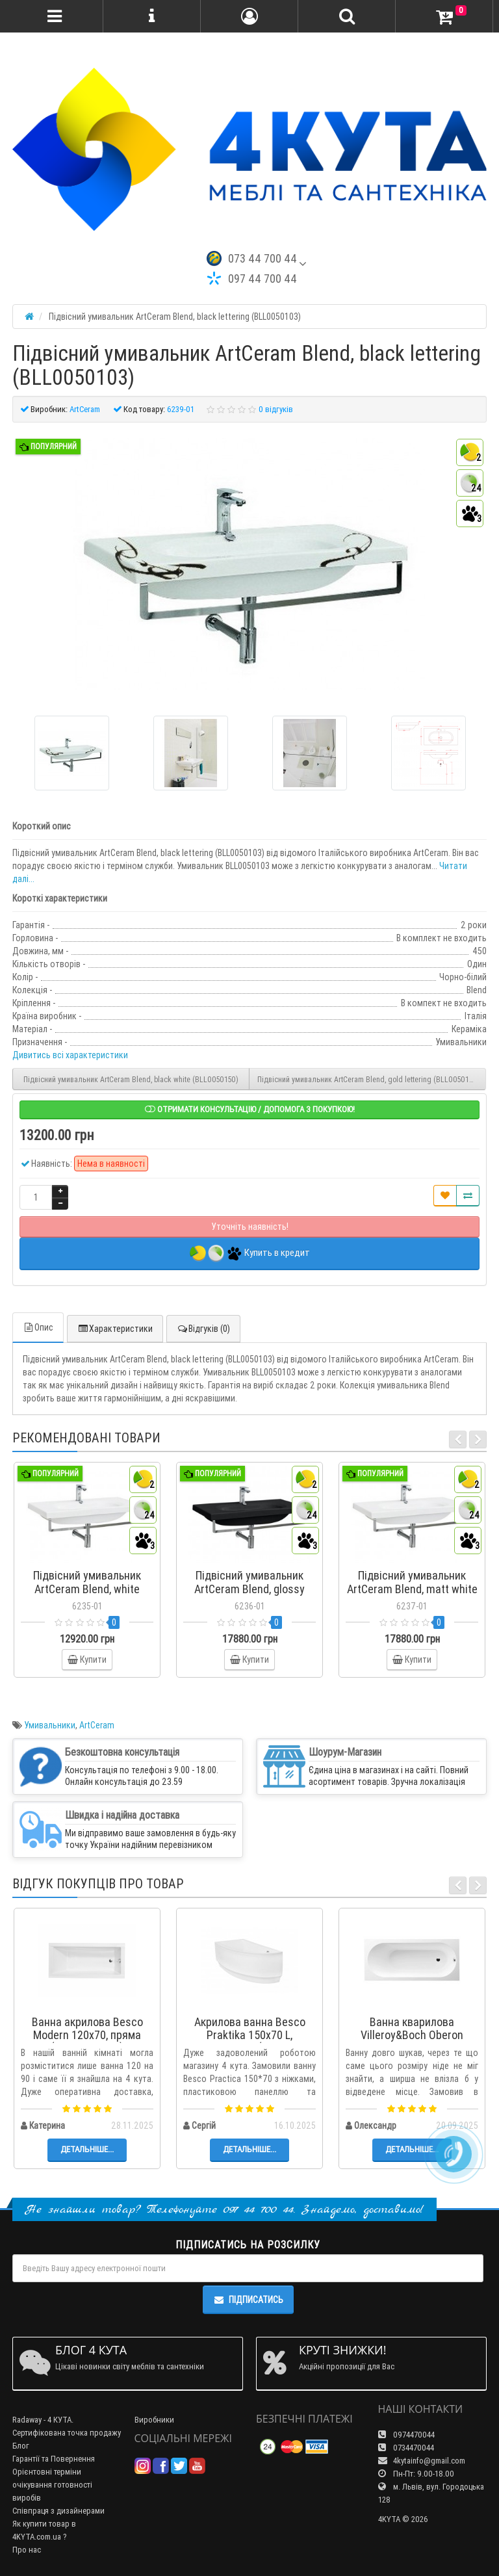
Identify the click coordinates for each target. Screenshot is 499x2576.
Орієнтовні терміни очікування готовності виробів (52, 2484)
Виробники (154, 2419)
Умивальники (49, 1725)
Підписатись (248, 2300)
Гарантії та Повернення (53, 2458)
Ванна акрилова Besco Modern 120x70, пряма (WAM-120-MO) (87, 2034)
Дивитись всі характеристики (70, 1055)
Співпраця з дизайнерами (58, 2510)
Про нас (26, 2549)
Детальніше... (87, 2149)
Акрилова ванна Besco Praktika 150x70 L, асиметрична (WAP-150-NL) (249, 2041)
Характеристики (115, 1328)
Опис (38, 1327)
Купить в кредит (250, 1253)
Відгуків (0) (203, 1328)
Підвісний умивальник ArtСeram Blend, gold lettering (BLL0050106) (369, 1079)
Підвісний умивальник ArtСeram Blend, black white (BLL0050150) (130, 1079)
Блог (20, 2445)
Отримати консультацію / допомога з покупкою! (250, 1109)
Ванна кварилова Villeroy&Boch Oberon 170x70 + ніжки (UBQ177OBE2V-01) (412, 2041)
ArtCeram (96, 1725)
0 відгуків (276, 409)
